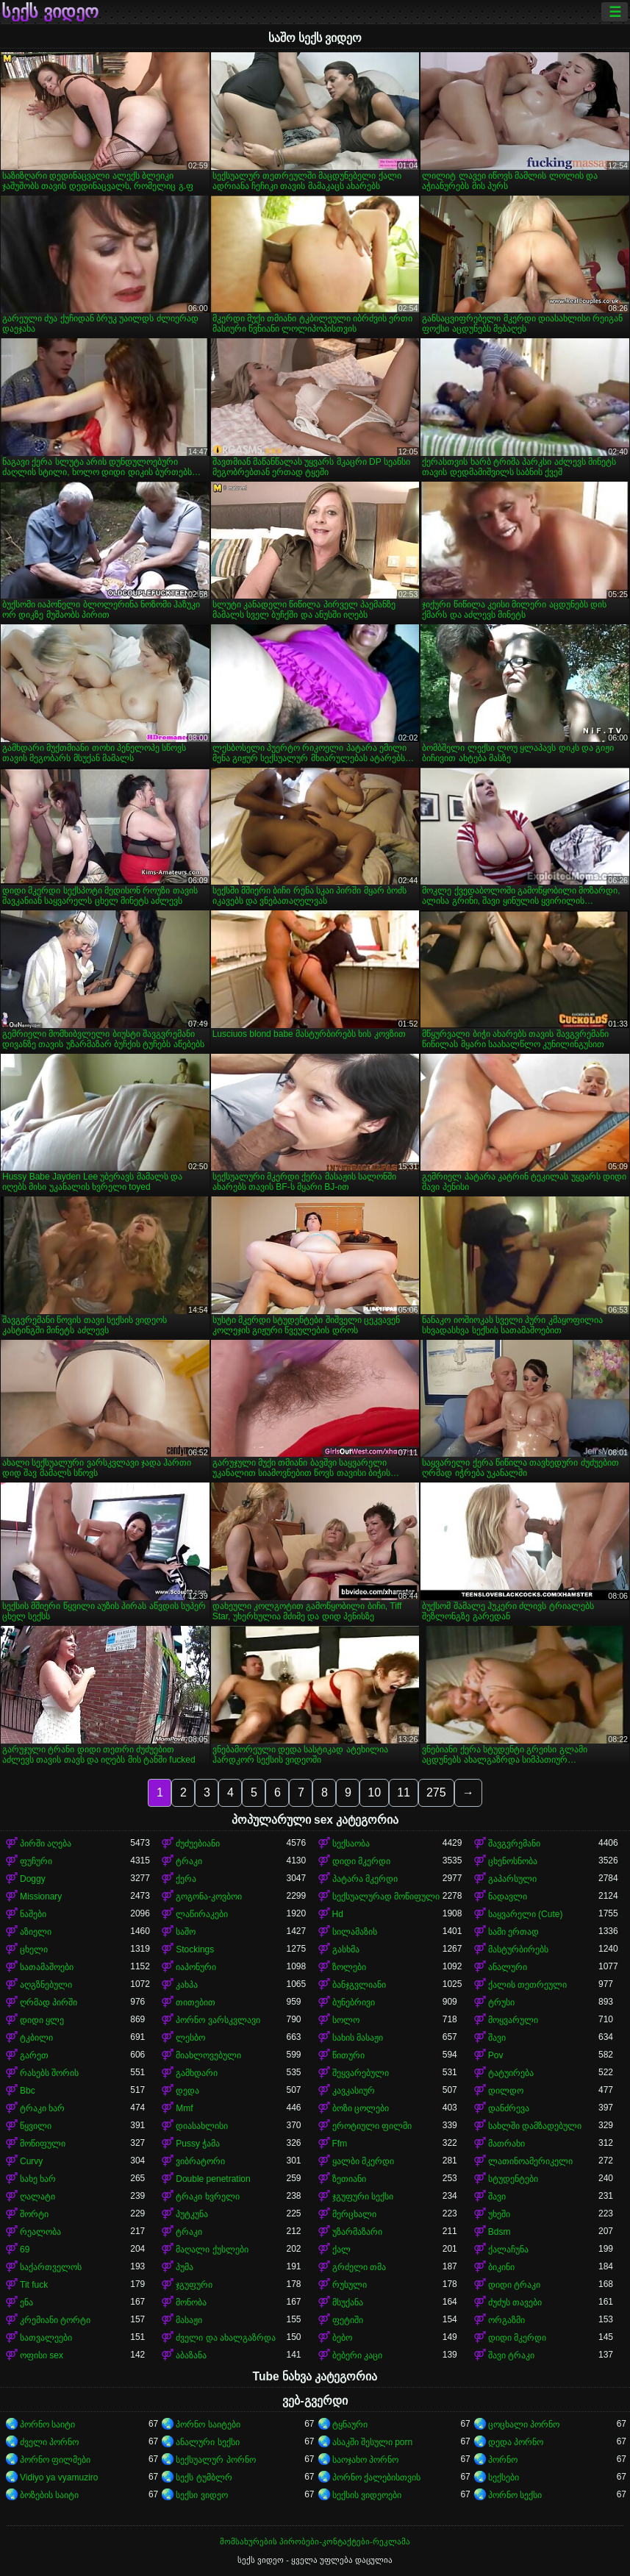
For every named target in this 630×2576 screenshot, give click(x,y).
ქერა (186, 1879)
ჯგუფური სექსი (362, 2196)
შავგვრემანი (514, 1843)
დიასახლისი (202, 2126)
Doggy (33, 1879)
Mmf (184, 2108)
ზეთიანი (349, 2179)
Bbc (27, 2091)
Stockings (195, 1949)
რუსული (349, 2285)
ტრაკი (189, 1861)
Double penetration (213, 2179)
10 (374, 1792)
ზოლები (349, 1967)
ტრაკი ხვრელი (207, 2196)
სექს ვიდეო (50, 11)
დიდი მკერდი (361, 1861)
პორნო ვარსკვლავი (217, 2020)
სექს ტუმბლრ (204, 2477)
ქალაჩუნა (508, 2249)
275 (436, 1792)
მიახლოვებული (208, 2055)
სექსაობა (351, 1843)
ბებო (342, 2338)
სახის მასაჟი (357, 2038)
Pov (496, 2055)
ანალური (507, 1967)
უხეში (499, 2214)
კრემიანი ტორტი (55, 2320)
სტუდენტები (513, 2179)
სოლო (345, 2020)
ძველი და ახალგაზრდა (226, 2338)
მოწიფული (42, 2143)
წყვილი (35, 2126)
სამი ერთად (513, 1932)
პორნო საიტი (47, 2424)
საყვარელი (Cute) (525, 1914)
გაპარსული (512, 1879)
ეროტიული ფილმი (372, 2126)
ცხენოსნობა (512, 1861)
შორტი (34, 2214)
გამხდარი (197, 2073)
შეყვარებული (360, 2073)
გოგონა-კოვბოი (209, 1896)
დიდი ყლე (42, 2020)
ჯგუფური (194, 2285)
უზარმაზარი (357, 2232)
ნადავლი (507, 1896)
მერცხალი (354, 2214)
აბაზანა (191, 2355)
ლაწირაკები (202, 1914)
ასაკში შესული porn (372, 2442)
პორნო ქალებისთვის (376, 2477)
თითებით (195, 2002)
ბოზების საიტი (49, 2495)
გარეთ (34, 2055)
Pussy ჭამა (198, 2143)
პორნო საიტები (208, 2424)
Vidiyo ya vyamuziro (59, 2477)
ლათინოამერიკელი (530, 2161)
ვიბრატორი (200, 2161)
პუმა (184, 2267)
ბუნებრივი (353, 2002)
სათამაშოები (47, 1967)
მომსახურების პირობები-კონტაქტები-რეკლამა (314, 2541)
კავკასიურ (353, 2091)
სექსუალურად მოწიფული (386, 1896)
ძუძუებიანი (198, 1843)
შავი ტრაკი (511, 2355)
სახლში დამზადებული (534, 2126)
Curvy (31, 2161)
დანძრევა (508, 2108)
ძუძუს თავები (515, 2302)
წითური (348, 2055)
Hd (337, 1914)
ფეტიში (347, 2320)
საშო (186, 1932)
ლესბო (190, 2038)
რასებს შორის (49, 2073)
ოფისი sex (41, 2355)
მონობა (191, 2302)
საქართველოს (51, 2267)
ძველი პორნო (49, 2442)
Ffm (340, 2143)
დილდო (505, 2091)
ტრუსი (501, 2002)
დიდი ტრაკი (514, 2285)
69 (24, 2249)
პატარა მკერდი (365, 1879)
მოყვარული (513, 2020)
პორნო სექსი (515, 2495)
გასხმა (345, 1949)
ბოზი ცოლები (360, 2108)
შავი (497, 2038)
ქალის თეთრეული (527, 1985)
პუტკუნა (192, 2214)
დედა (187, 2091)
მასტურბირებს (518, 1949)
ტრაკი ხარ (42, 2108)
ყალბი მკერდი (363, 2161)
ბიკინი (501, 2267)
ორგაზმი (506, 2320)
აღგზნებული (46, 1985)
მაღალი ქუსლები (212, 2249)
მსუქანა (347, 2302)
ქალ (341, 2249)
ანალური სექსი (207, 2442)
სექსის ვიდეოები (366, 2495)
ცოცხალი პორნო (523, 2424)
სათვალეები (46, 2338)
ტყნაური (350, 2424)
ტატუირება (511, 2073)
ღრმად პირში (48, 2002)
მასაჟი (189, 2320)
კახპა (187, 1985)
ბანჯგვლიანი (359, 1985)
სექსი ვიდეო (201, 2495)
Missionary (41, 1896)
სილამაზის (354, 1932)
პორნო (503, 2460)
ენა (26, 2302)
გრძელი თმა (359, 2267)
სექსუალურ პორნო (215, 2460)
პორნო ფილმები (55, 2460)
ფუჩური (36, 1861)
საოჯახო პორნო (365, 2460)
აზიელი (35, 1932)
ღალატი (37, 2196)
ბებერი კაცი (357, 2355)
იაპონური (196, 1967)
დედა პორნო (515, 2442)
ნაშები (33, 1914)
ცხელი (34, 1949)
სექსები (503, 2477)
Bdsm (499, 2232)
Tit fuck (34, 2285)
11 (403, 1792)
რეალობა (40, 2232)
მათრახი (506, 2143)
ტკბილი (36, 2038)
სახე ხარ (38, 2179)
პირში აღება (45, 1843)
